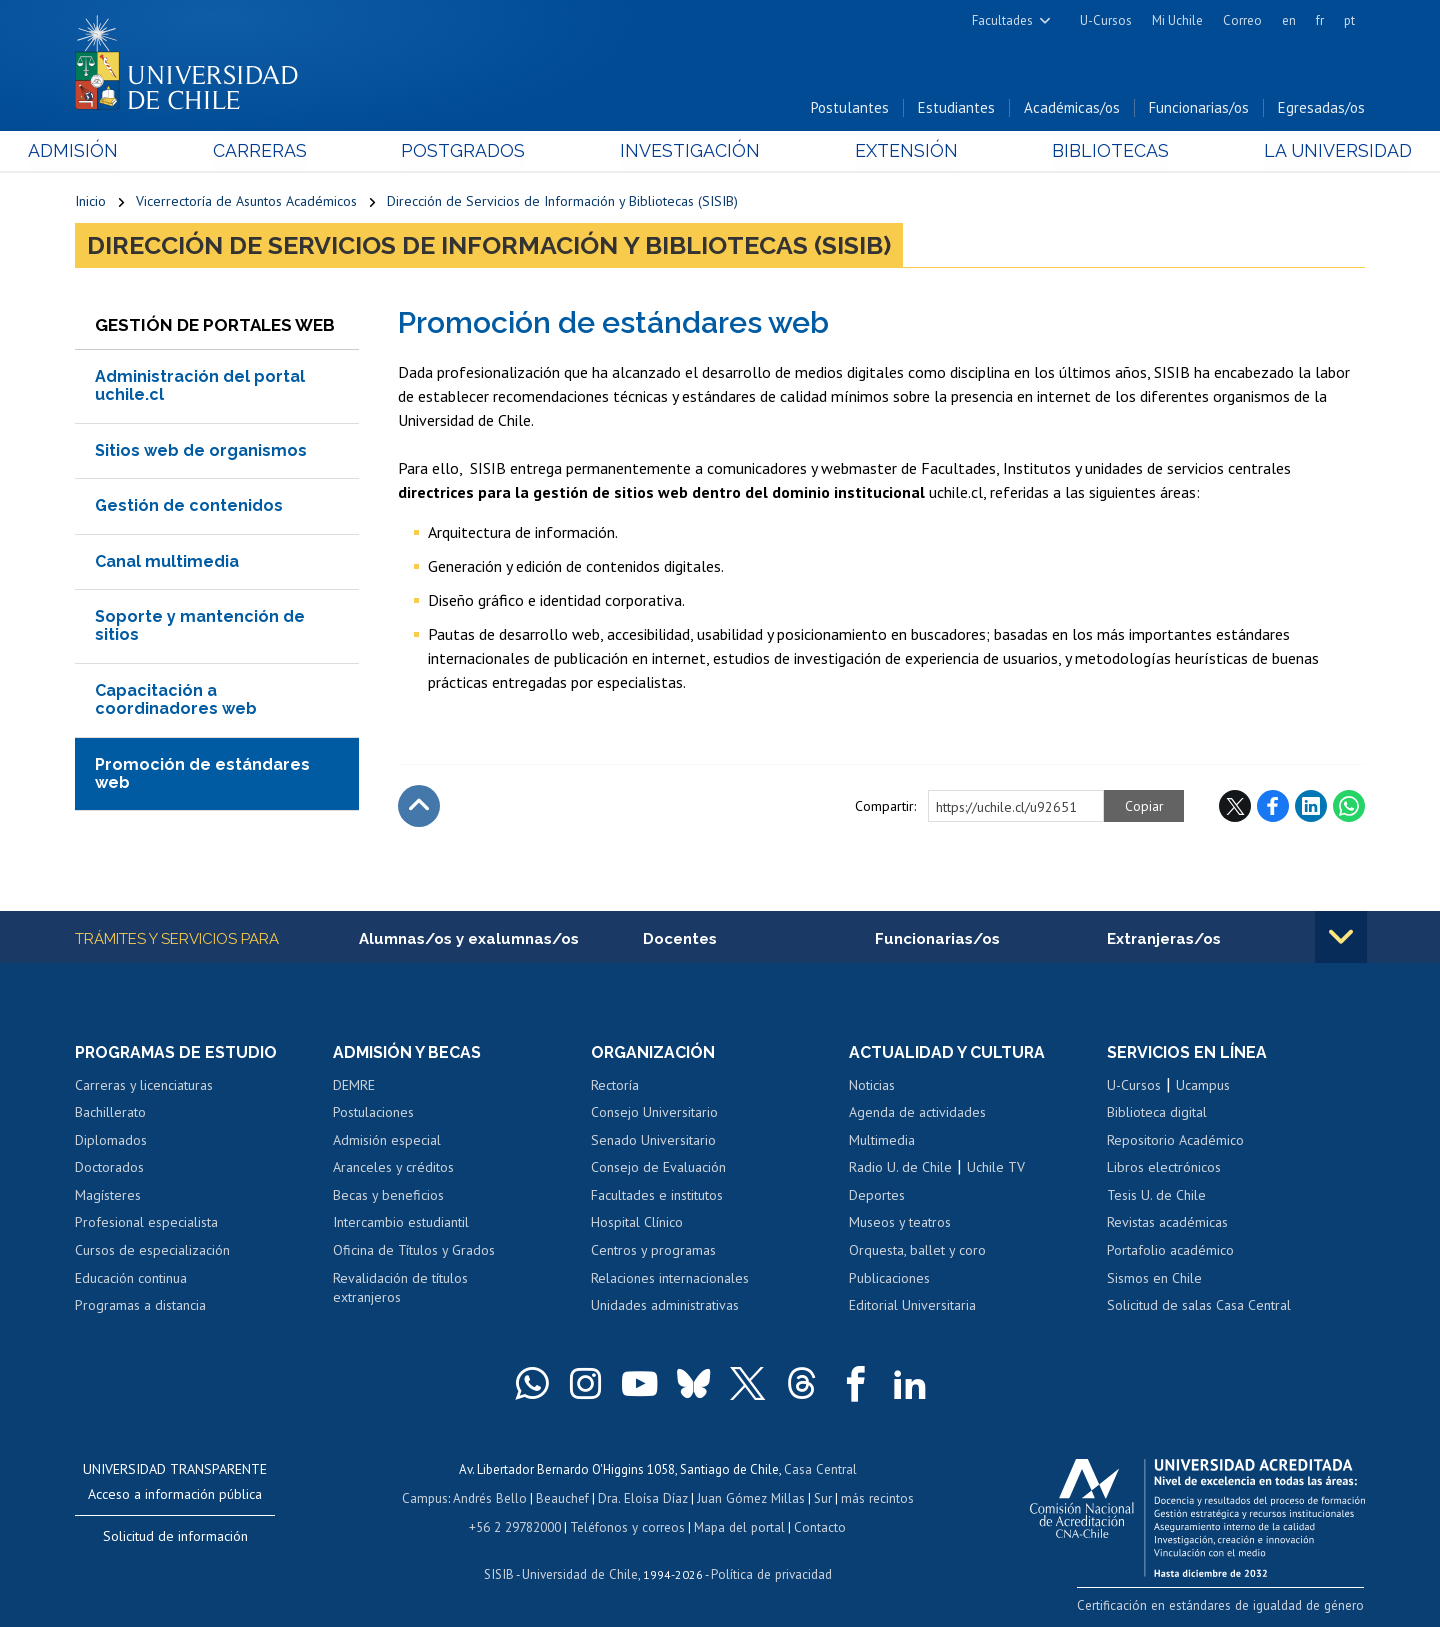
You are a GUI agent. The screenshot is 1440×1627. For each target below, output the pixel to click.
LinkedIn (1311, 807)
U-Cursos (1106, 20)
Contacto (817, 1525)
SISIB (501, 1572)
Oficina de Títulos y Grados (414, 1251)
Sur (821, 1497)
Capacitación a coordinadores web (176, 700)
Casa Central (820, 1469)
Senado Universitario (653, 1141)
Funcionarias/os (1199, 108)
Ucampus (1203, 1086)
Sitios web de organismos (201, 451)
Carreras (291, 151)
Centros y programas (653, 1251)
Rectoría (615, 1086)
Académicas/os (1072, 108)
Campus (428, 1497)
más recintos (875, 1497)
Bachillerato (110, 1113)
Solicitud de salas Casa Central (1199, 1306)
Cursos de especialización (152, 1251)
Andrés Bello (492, 1497)
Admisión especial (387, 1141)
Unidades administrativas (665, 1306)
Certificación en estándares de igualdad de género (1224, 1605)
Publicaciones (889, 1279)
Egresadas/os (1321, 108)
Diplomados (111, 1141)
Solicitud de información (175, 1537)
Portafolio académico (1170, 1251)
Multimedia (882, 1141)
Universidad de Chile (580, 1572)
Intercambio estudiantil (401, 1224)
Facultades (1002, 20)
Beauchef (564, 1497)
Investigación (689, 151)
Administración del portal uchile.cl (200, 386)
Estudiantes (956, 108)
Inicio (90, 202)
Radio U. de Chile (900, 1169)
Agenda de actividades (917, 1113)
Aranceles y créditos (393, 1169)
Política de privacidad (769, 1572)
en (1289, 20)
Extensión (889, 151)
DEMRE (354, 1086)
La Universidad (1290, 151)
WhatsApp (1349, 807)
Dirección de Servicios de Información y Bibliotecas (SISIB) (562, 202)
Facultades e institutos (657, 1196)
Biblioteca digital (1157, 1113)
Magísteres (108, 1196)
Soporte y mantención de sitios (200, 626)
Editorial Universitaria (912, 1306)
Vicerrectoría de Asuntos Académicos (246, 202)
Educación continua (131, 1279)
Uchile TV (996, 1169)
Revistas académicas (1167, 1224)
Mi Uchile (1177, 20)
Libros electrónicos (1164, 1169)
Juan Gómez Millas (750, 1497)
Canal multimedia (167, 562)
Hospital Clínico (637, 1224)
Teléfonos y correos (627, 1525)
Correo (1242, 20)
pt (1349, 20)
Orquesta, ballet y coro (917, 1251)
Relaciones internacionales (670, 1279)
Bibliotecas (1078, 151)
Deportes (877, 1196)
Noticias (872, 1086)
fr (1320, 20)
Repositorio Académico (1175, 1141)
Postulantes (850, 108)
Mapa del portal (737, 1525)
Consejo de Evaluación (658, 1169)
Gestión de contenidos (189, 506)
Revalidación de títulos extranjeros (400, 1289)
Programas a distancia (140, 1306)
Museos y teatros (900, 1224)
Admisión (120, 151)
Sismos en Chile (1154, 1279)
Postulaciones (373, 1113)
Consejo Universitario (654, 1113)
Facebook (1273, 807)
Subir (419, 807)
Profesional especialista (146, 1224)
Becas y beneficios (388, 1196)
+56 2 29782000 (517, 1525)
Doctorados (109, 1169)
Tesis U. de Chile (1156, 1196)
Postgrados (479, 151)
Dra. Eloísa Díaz (644, 1497)
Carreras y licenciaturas (144, 1086)
